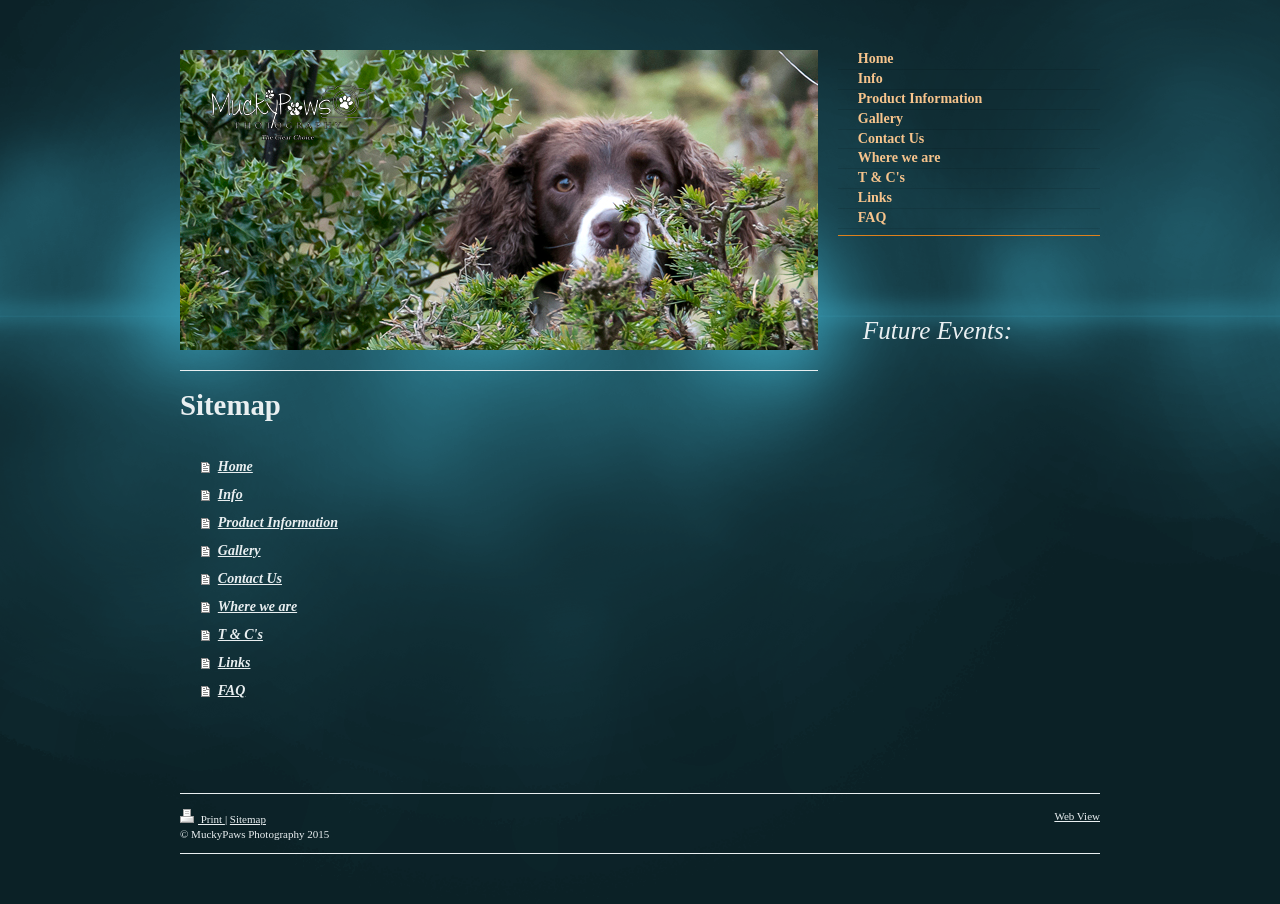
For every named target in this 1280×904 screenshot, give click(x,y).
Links (234, 662)
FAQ (232, 690)
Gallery (239, 550)
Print (202, 819)
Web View (1077, 816)
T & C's (240, 634)
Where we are (257, 606)
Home (235, 466)
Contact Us (250, 578)
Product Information (278, 522)
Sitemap (248, 819)
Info (230, 494)
